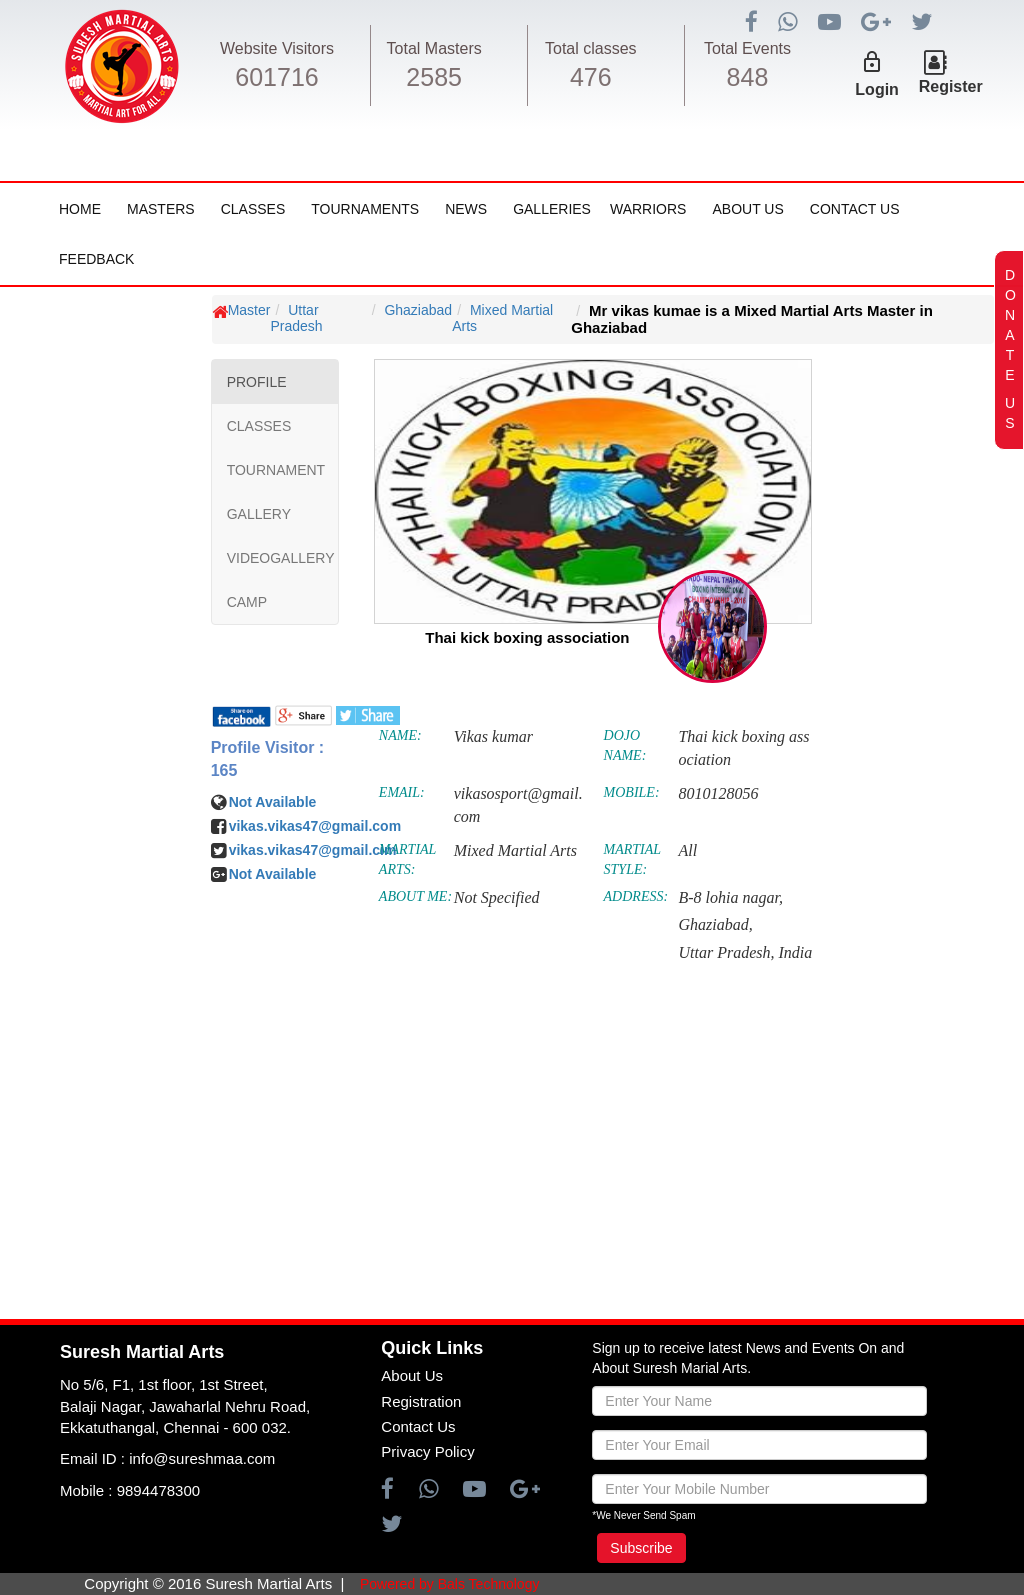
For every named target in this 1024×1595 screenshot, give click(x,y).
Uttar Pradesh (296, 317)
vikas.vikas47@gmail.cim (313, 850)
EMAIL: (402, 792)
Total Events (747, 48)
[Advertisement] (135, 904)
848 (748, 77)
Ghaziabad (418, 310)
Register (951, 86)
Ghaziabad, (715, 924)
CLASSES (259, 426)
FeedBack (96, 259)
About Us (747, 209)
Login (877, 89)
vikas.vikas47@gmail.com (315, 826)
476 (591, 77)
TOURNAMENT (276, 470)
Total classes (591, 48)
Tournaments (365, 209)
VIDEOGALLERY (281, 558)
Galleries (552, 209)
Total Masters (434, 48)
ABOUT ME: (415, 896)
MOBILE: (632, 792)
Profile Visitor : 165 (268, 759)
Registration (421, 1401)
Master (249, 310)
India (795, 952)
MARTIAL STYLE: (632, 859)
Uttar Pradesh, (726, 952)
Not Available (273, 802)
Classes (253, 209)
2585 (434, 77)
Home (80, 209)
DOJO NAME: (625, 745)
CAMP (247, 602)
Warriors (648, 209)
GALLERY (259, 514)
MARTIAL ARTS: (407, 859)
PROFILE (257, 382)
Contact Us (855, 209)
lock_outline (872, 62)
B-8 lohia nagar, (730, 897)
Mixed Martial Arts (502, 317)
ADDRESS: (636, 896)
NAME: (400, 735)
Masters (161, 209)
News (466, 209)
